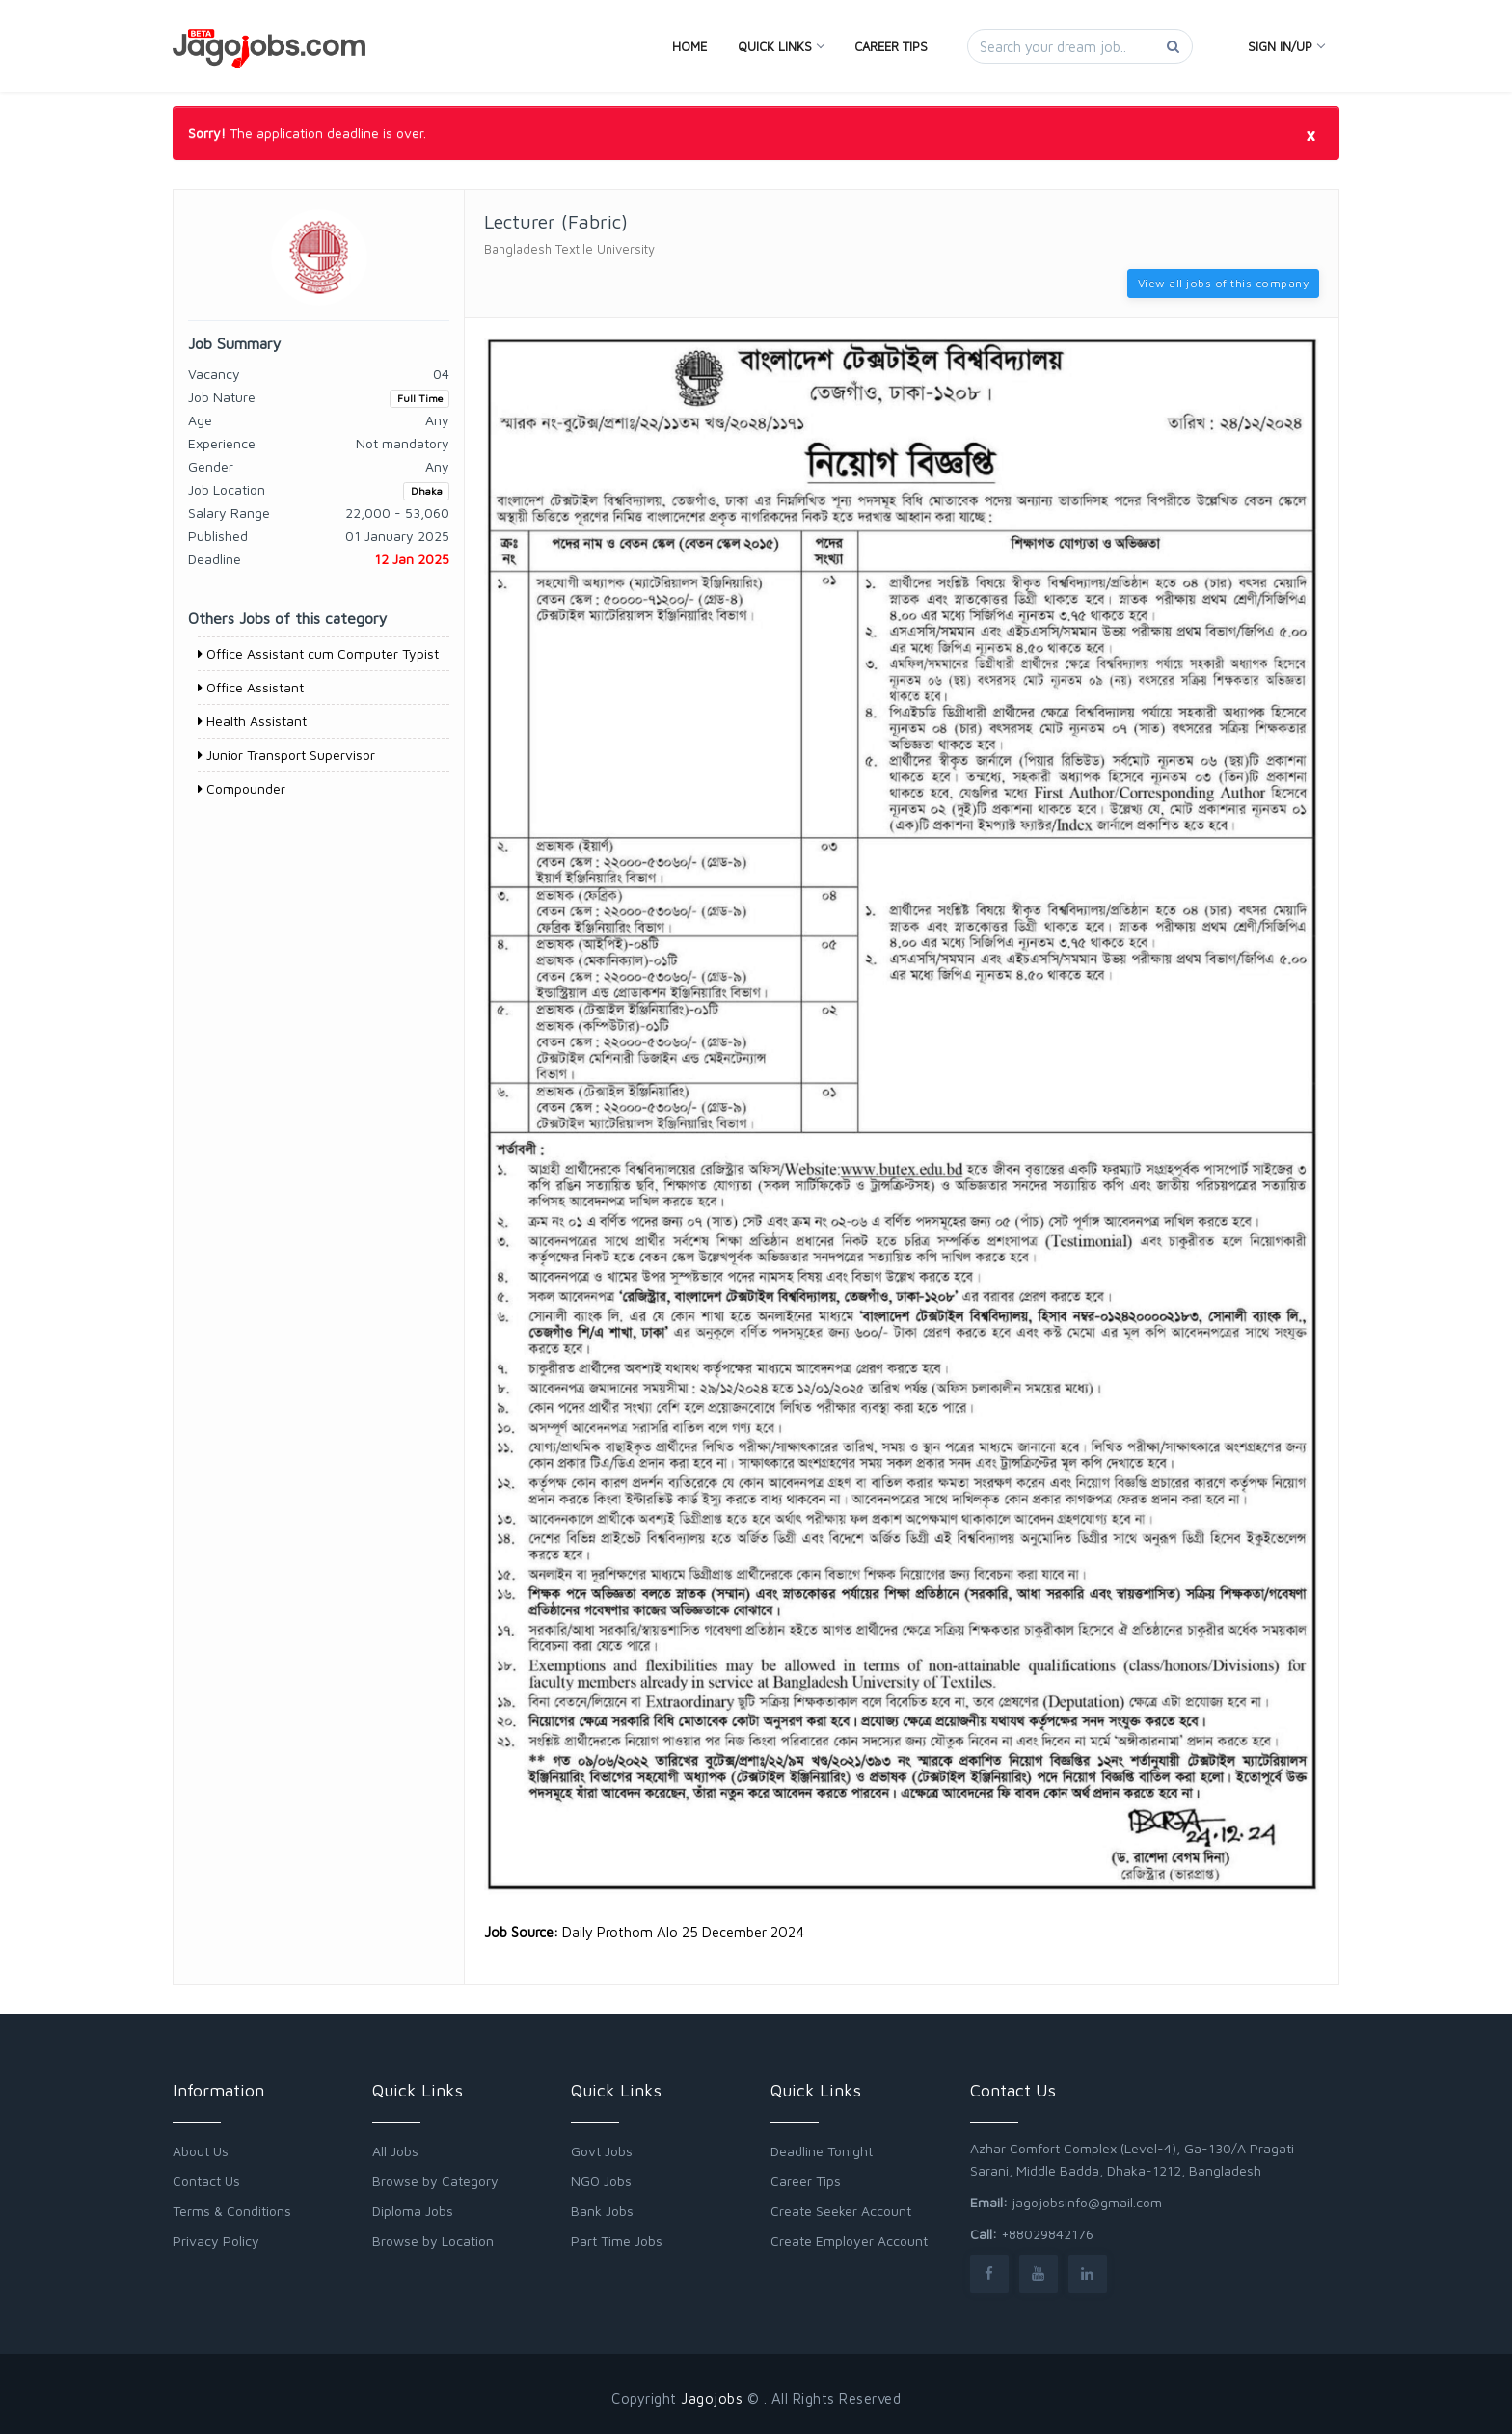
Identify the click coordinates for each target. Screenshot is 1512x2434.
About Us (201, 2151)
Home (689, 46)
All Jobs (395, 2151)
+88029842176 (1047, 2234)
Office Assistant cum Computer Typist (318, 653)
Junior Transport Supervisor (286, 754)
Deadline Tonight (821, 2151)
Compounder (241, 788)
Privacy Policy (216, 2240)
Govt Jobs (602, 2151)
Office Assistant (251, 687)
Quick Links (781, 46)
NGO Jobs (601, 2181)
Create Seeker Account (840, 2211)
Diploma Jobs (412, 2211)
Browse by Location (433, 2240)
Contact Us (206, 2181)
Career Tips (891, 46)
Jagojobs (711, 2399)
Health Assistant (252, 721)
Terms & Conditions (232, 2211)
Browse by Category (435, 2181)
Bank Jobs (602, 2211)
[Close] (1310, 134)
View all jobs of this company (1224, 283)
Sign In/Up (1286, 46)
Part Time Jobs (616, 2240)
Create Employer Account (849, 2240)
